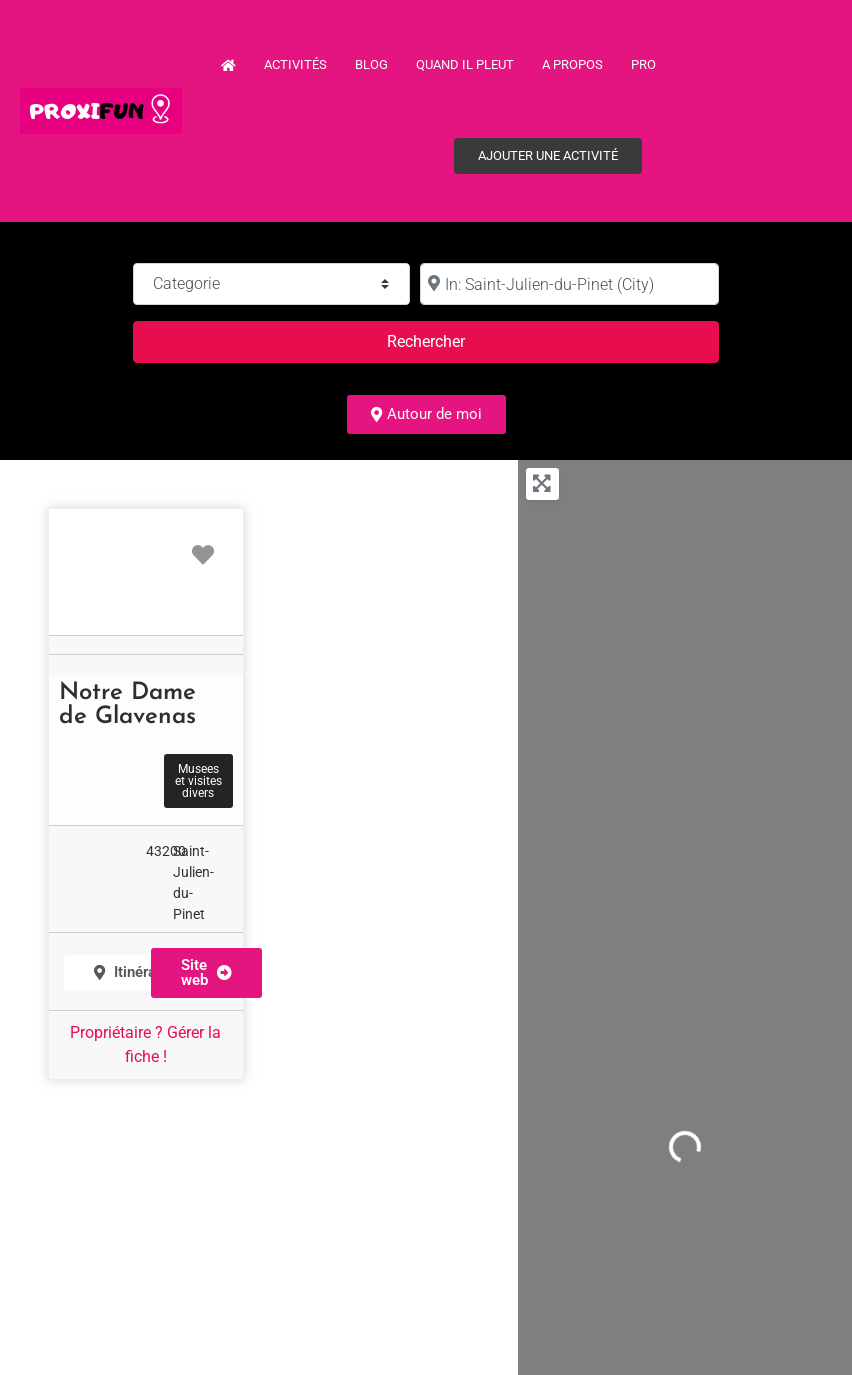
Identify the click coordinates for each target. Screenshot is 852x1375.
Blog (371, 64)
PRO (643, 64)
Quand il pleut (465, 64)
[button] (206, 973)
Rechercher (450, 339)
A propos (572, 64)
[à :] (569, 284)
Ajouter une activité (548, 155)
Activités (295, 64)
